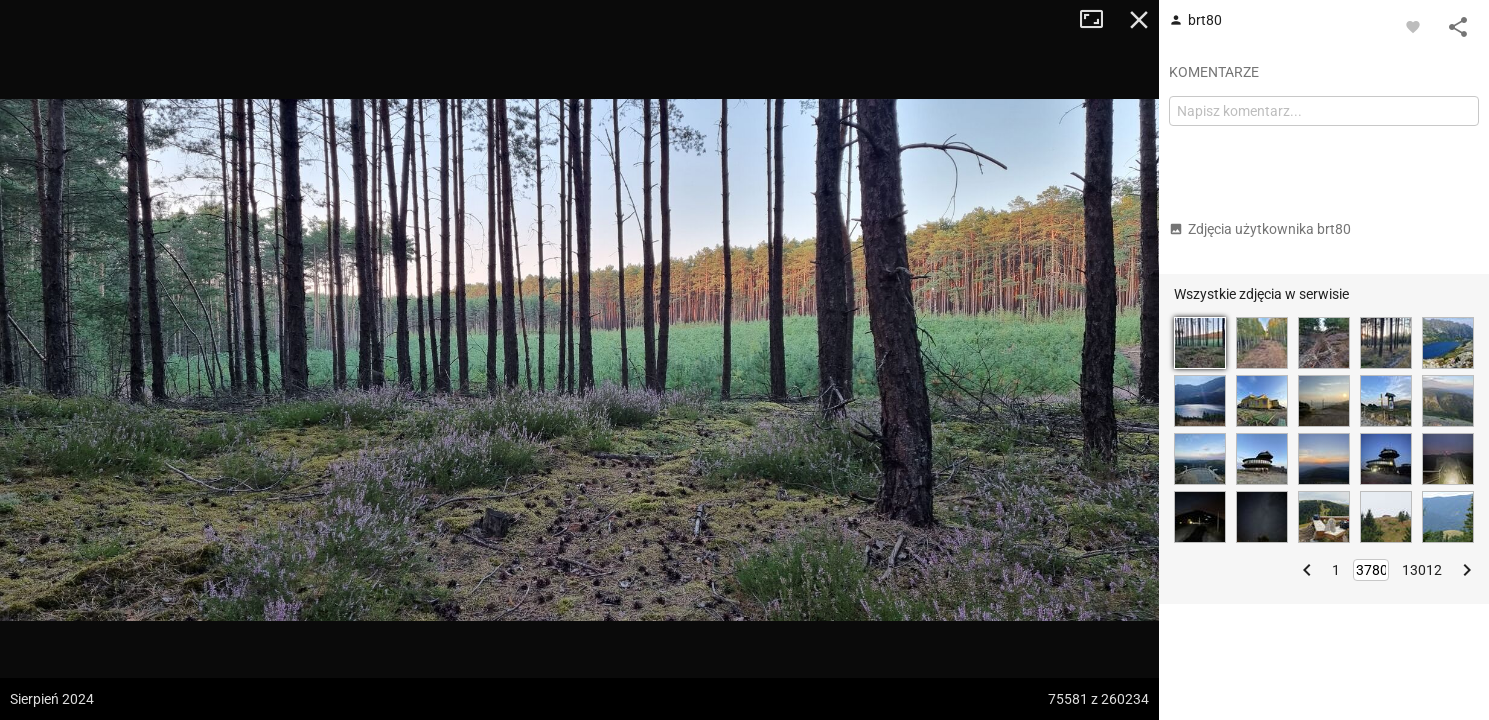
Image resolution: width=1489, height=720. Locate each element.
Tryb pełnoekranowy (1099, 20)
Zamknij (1139, 20)
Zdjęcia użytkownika (1260, 229)
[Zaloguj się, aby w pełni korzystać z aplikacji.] (1413, 26)
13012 (1422, 570)
